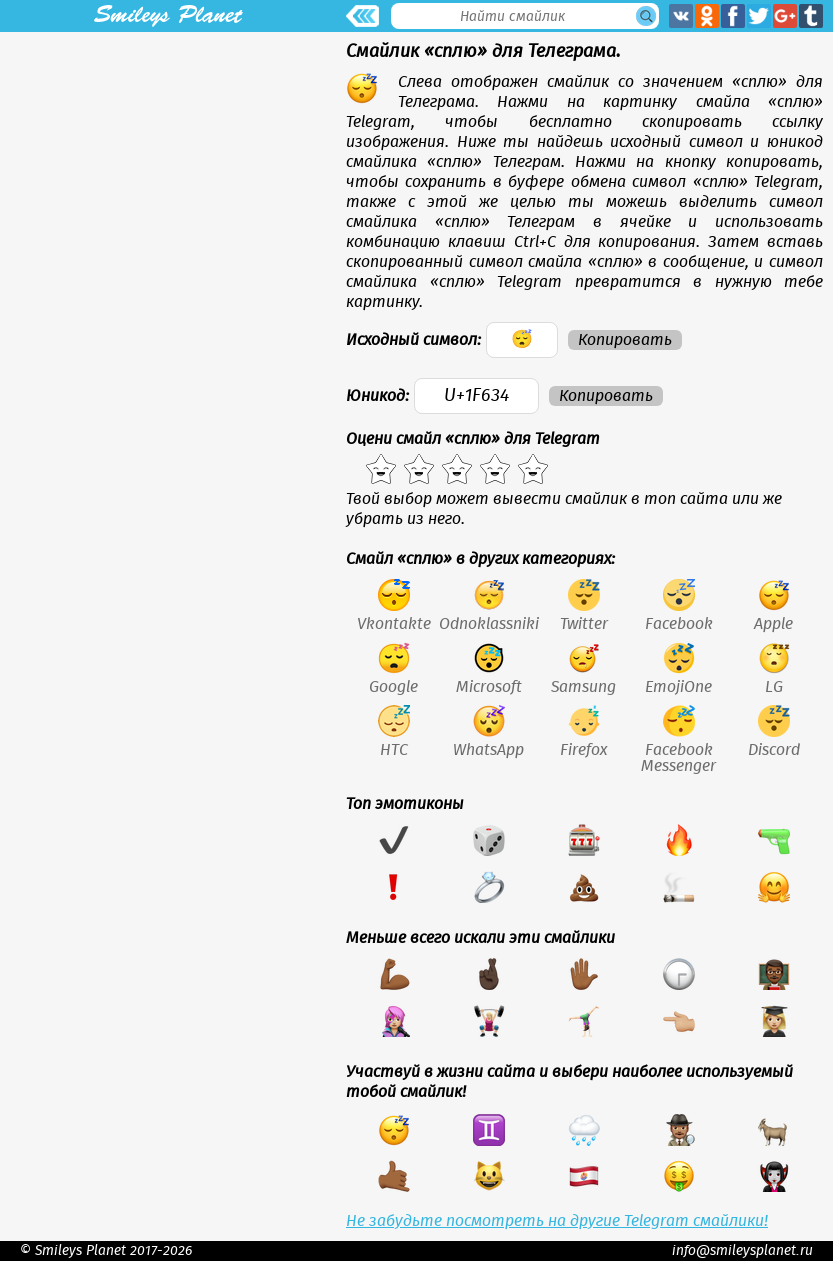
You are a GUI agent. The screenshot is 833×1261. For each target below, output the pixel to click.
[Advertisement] (168, 172)
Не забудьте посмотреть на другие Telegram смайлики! (557, 1221)
